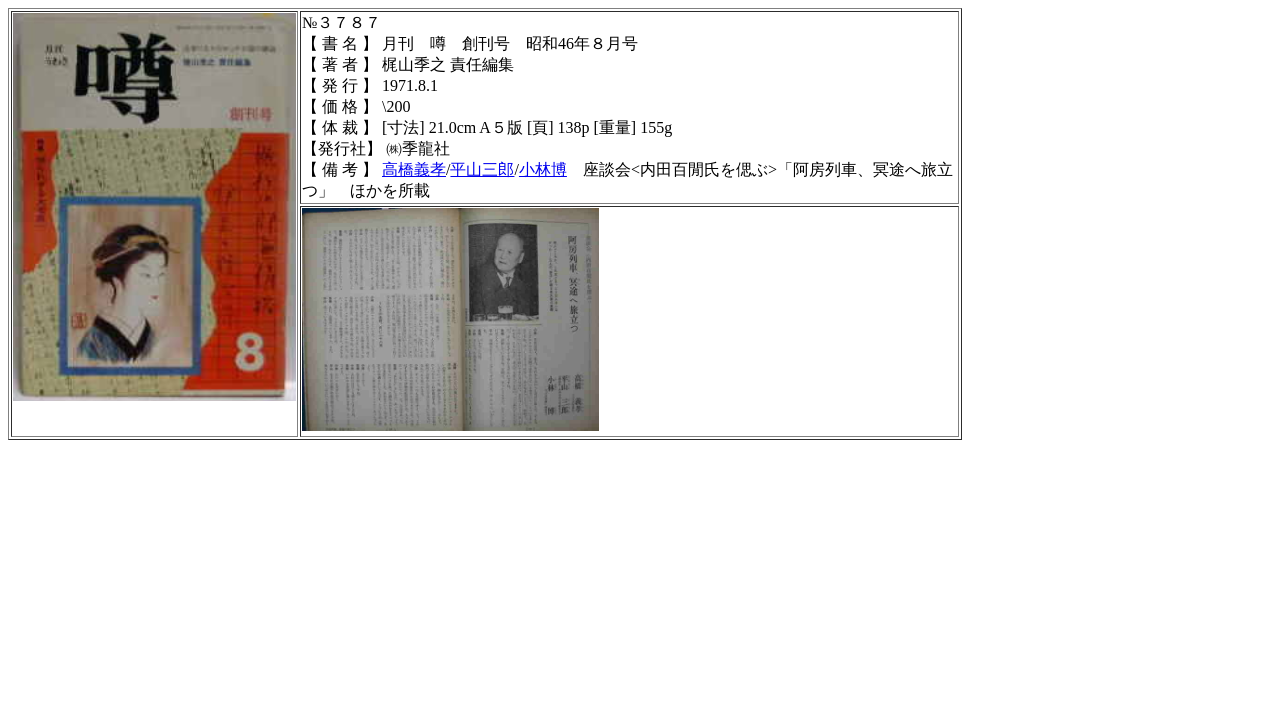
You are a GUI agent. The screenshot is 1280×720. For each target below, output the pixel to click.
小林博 (543, 169)
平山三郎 (482, 169)
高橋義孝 (414, 169)
